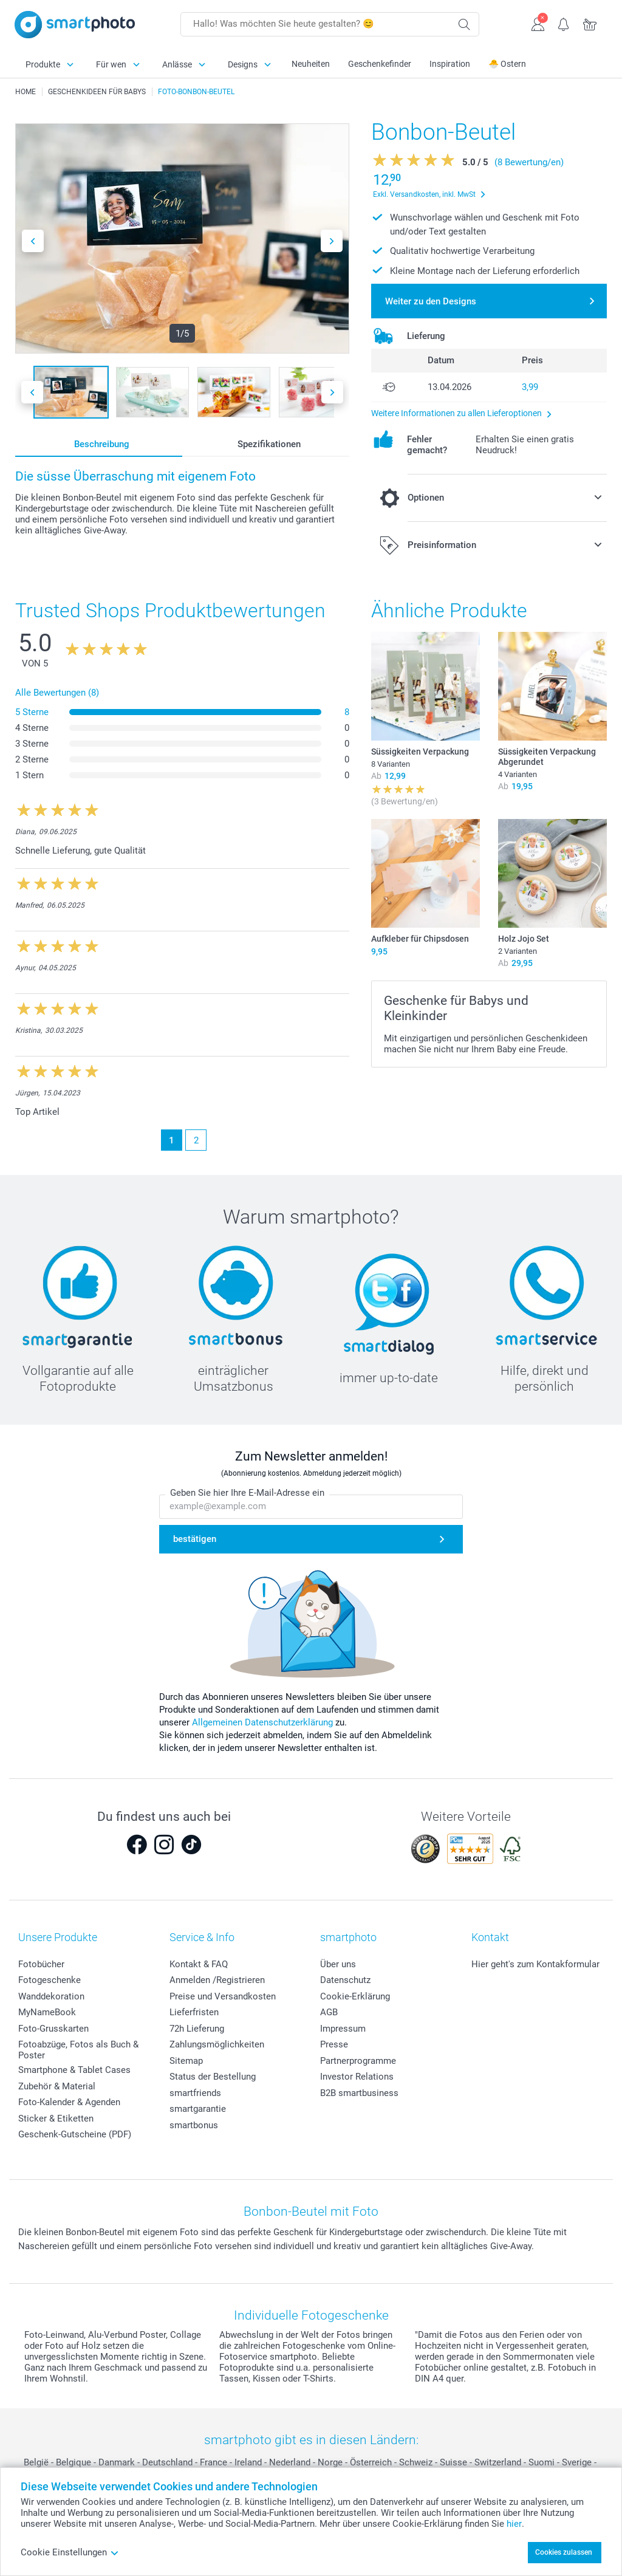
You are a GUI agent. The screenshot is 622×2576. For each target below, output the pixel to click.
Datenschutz (345, 1980)
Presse (334, 2044)
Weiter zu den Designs (430, 301)
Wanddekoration (51, 1996)
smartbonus (193, 2125)
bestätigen (194, 1538)
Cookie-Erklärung (355, 1996)
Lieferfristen (194, 2012)
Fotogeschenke (49, 1980)
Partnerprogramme (358, 2060)
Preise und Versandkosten (222, 1996)
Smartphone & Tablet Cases (74, 2069)
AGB (329, 2012)
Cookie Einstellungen (70, 2552)
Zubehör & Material (56, 2086)
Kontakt (490, 1937)
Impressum (343, 2028)
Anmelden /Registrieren (217, 1980)
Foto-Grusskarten (53, 2028)
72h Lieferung (196, 2028)
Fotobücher (41, 1964)
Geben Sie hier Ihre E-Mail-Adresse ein (247, 1492)
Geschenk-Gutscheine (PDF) (74, 2134)
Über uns (338, 1964)
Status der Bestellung (212, 2076)
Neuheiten (311, 64)
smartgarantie (197, 2108)
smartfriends (195, 2093)
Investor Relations (357, 2076)
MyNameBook (47, 2012)
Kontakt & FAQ (198, 1964)
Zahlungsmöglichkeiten (216, 2044)
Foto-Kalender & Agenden (69, 2102)
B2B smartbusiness (359, 2093)
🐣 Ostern (507, 64)
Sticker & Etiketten (56, 2118)
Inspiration (449, 64)
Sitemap (186, 2060)
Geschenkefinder (379, 64)
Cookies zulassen (563, 2552)
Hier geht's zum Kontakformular (535, 1964)
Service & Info (201, 1937)
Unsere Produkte (57, 1937)
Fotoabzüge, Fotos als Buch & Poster (78, 2050)
